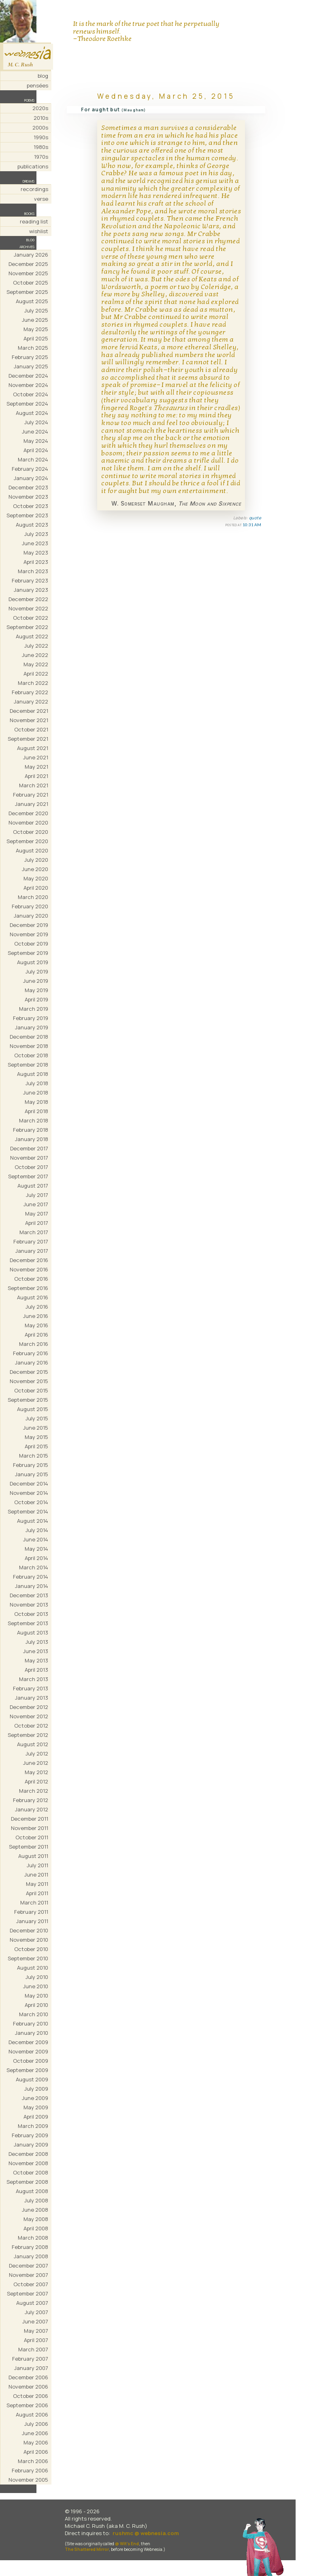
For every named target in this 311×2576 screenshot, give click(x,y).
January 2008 (31, 2256)
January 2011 (32, 1921)
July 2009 (36, 2088)
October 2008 (30, 2172)
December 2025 (28, 264)
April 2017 (36, 1222)
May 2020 (35, 878)
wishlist (38, 231)
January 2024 (31, 478)
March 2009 (33, 2126)
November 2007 (28, 2274)
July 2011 (37, 1865)
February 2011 (31, 1911)
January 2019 (31, 1027)
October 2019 (31, 943)
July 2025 (36, 310)
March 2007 (33, 2349)
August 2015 (32, 1409)
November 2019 (29, 934)
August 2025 (32, 301)
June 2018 (35, 1092)
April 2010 (36, 2005)
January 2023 (31, 589)
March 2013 (33, 1679)
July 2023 (36, 534)
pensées (37, 85)
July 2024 (36, 422)
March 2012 (33, 1790)
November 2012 (29, 1716)
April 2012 (36, 1781)
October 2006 (30, 2396)
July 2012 (37, 1753)
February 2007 (30, 2358)
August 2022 (32, 636)
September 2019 (28, 952)
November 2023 (28, 496)
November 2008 (28, 2163)
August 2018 (32, 1074)
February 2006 (30, 2470)
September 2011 (28, 1846)
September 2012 (28, 1735)
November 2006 (28, 2386)
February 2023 (30, 580)
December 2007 (28, 2265)
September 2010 (28, 1958)
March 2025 (33, 347)
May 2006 (35, 2442)
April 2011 (37, 1893)
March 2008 (33, 2237)
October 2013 (31, 1613)
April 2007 (36, 2340)
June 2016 (35, 1316)
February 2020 (30, 906)
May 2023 (35, 552)
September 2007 (27, 2293)
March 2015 (33, 1455)
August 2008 (32, 2191)
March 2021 (33, 785)
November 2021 (29, 720)
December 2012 (29, 1707)
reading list (34, 221)
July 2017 (37, 1195)
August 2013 (32, 1632)
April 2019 (36, 999)
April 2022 (35, 673)
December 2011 (29, 1818)
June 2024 (35, 431)
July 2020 (36, 859)
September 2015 (28, 1399)
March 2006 (33, 2461)
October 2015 (31, 1390)
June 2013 (35, 1651)
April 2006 (35, 2451)
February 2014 (30, 1576)
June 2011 (36, 1874)
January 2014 (31, 1586)
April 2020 (35, 887)
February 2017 (30, 1241)
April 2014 (36, 1558)
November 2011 (29, 1828)
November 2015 (29, 1381)
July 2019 (37, 971)
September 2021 (28, 738)
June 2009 (35, 2098)
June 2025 (35, 319)
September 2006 (27, 2405)
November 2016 (29, 1269)
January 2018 (31, 1139)
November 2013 (29, 1604)
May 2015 (36, 1437)
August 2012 (32, 1744)
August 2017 (32, 1185)
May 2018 (36, 1101)
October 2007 (30, 2284)
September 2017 (28, 1176)
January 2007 (31, 2368)
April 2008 (35, 2228)
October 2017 (31, 1167)
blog (43, 75)
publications (32, 166)
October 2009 (30, 2060)
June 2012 (35, 1762)
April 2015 (36, 1446)
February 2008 (30, 2247)
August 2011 (33, 1856)
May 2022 (35, 664)
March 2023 (33, 571)
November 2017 (29, 1157)
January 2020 (31, 915)
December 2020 (28, 813)
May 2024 (35, 440)
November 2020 (28, 822)
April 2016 (36, 1334)
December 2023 (28, 487)
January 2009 (31, 2144)
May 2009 (35, 2107)
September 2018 (28, 1064)
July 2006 (36, 2423)
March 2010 (33, 2014)
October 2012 (31, 1725)
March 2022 (33, 683)
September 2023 (27, 515)
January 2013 (31, 1697)
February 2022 (30, 692)
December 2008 (28, 2153)
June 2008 (35, 2209)
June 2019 (35, 980)
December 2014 (29, 1483)
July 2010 (37, 1977)
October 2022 (30, 617)
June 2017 (35, 1204)
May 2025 (35, 329)
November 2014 (29, 1492)
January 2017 (31, 1250)
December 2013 (29, 1595)
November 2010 (29, 1939)
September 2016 (28, 1288)
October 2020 (30, 831)
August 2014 (32, 1520)
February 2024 (30, 468)
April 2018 (36, 1111)
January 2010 (31, 2032)
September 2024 (27, 403)
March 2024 (33, 459)
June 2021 (35, 757)
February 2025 (30, 357)
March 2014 (33, 1567)
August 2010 (32, 1967)
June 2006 (35, 2433)
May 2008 (35, 2219)
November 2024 (28, 385)
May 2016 (36, 1325)
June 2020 (35, 869)
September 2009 (27, 2070)
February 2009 (30, 2135)
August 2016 (32, 1297)
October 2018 (31, 1055)
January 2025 (31, 366)
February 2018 (30, 1129)
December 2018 (29, 1036)
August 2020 (32, 850)
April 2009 (35, 2116)
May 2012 (36, 1772)
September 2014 (28, 1511)
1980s (41, 147)
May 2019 (36, 990)
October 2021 (31, 729)
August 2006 (32, 2414)
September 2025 (27, 291)
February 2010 (30, 2023)
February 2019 (30, 1018)
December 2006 (28, 2377)
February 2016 (30, 1353)
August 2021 (32, 748)
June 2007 (35, 2321)
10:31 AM (252, 524)
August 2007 (32, 2302)
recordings (34, 189)
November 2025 (28, 273)
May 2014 (36, 1548)
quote (255, 518)
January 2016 (31, 1362)
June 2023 (35, 543)
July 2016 (37, 1306)
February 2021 (30, 794)
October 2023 (30, 506)
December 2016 (29, 1260)
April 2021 (36, 776)
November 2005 (28, 2479)
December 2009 (28, 2042)
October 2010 (31, 1949)
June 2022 (35, 655)
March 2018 (33, 1120)
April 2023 (35, 561)
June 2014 (35, 1539)
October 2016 (31, 1278)
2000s (40, 127)
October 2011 (31, 1837)
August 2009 (32, 2079)
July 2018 (37, 1083)
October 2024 (30, 394)
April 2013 (36, 1669)
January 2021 (31, 804)
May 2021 (36, 766)
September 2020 (27, 841)
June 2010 (35, 1986)
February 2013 (30, 1688)
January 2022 (31, 701)
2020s (40, 108)
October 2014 (31, 1502)
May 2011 (37, 1883)
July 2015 (37, 1418)
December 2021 (29, 710)
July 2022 (36, 645)
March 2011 (34, 1902)
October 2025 (30, 282)
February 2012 (30, 1800)
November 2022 (28, 608)
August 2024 (32, 413)
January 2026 (31, 254)
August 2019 (32, 962)
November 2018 (29, 1046)
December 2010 (29, 1930)
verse (41, 198)
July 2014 (37, 1530)
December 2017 (29, 1148)
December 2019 (29, 925)
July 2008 (36, 2200)
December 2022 (28, 599)
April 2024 (35, 450)
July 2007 (36, 2312)
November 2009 (28, 2051)
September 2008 (27, 2181)
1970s (41, 156)
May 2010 (36, 1995)
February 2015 (30, 1465)
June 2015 (35, 1427)
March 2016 (33, 1344)
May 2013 (36, 1660)
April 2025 (35, 338)
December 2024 (28, 375)
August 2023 (32, 524)
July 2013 (37, 1641)
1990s (41, 137)
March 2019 (33, 1008)
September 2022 (27, 627)
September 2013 (28, 1623)
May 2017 (36, 1213)
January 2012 (31, 1809)
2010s (41, 117)
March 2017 (33, 1232)
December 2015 (29, 1371)
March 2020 (33, 897)
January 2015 (31, 1474)
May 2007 (36, 2330)
